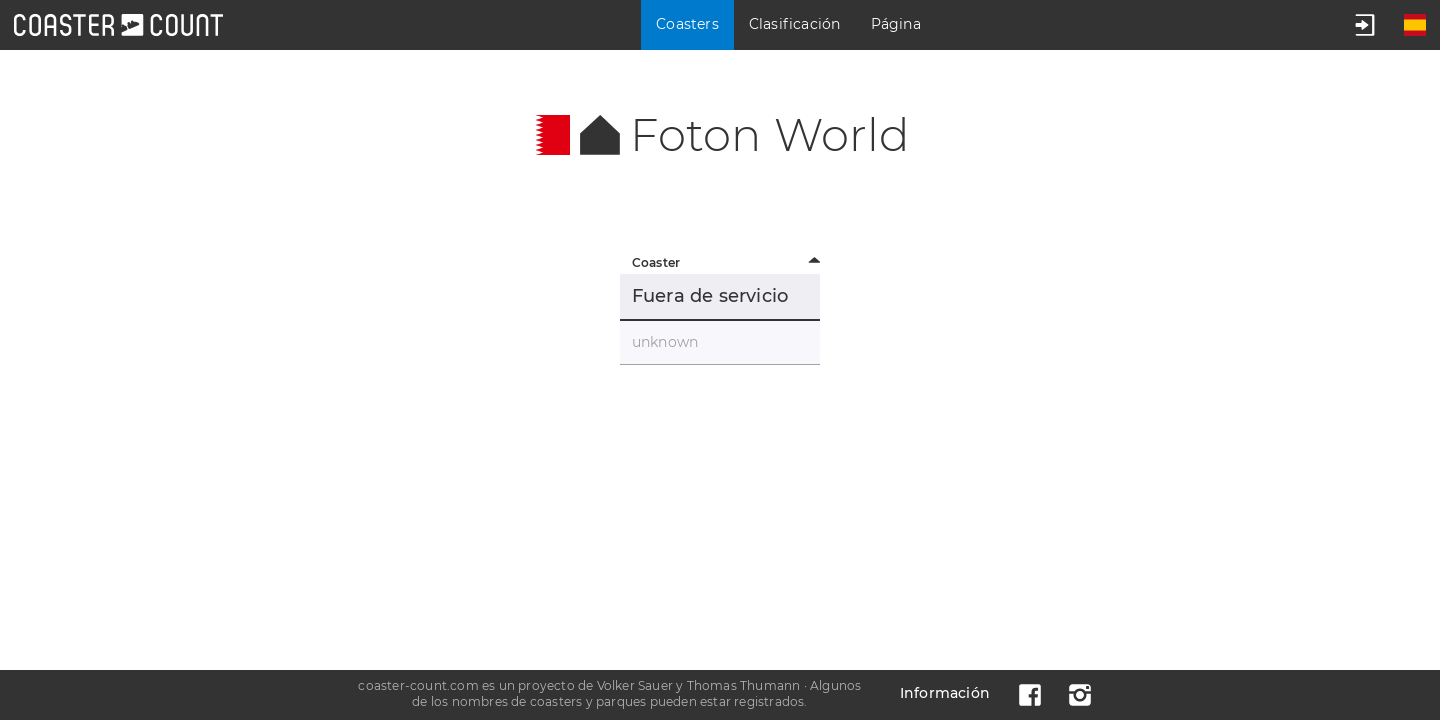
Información (945, 693)
